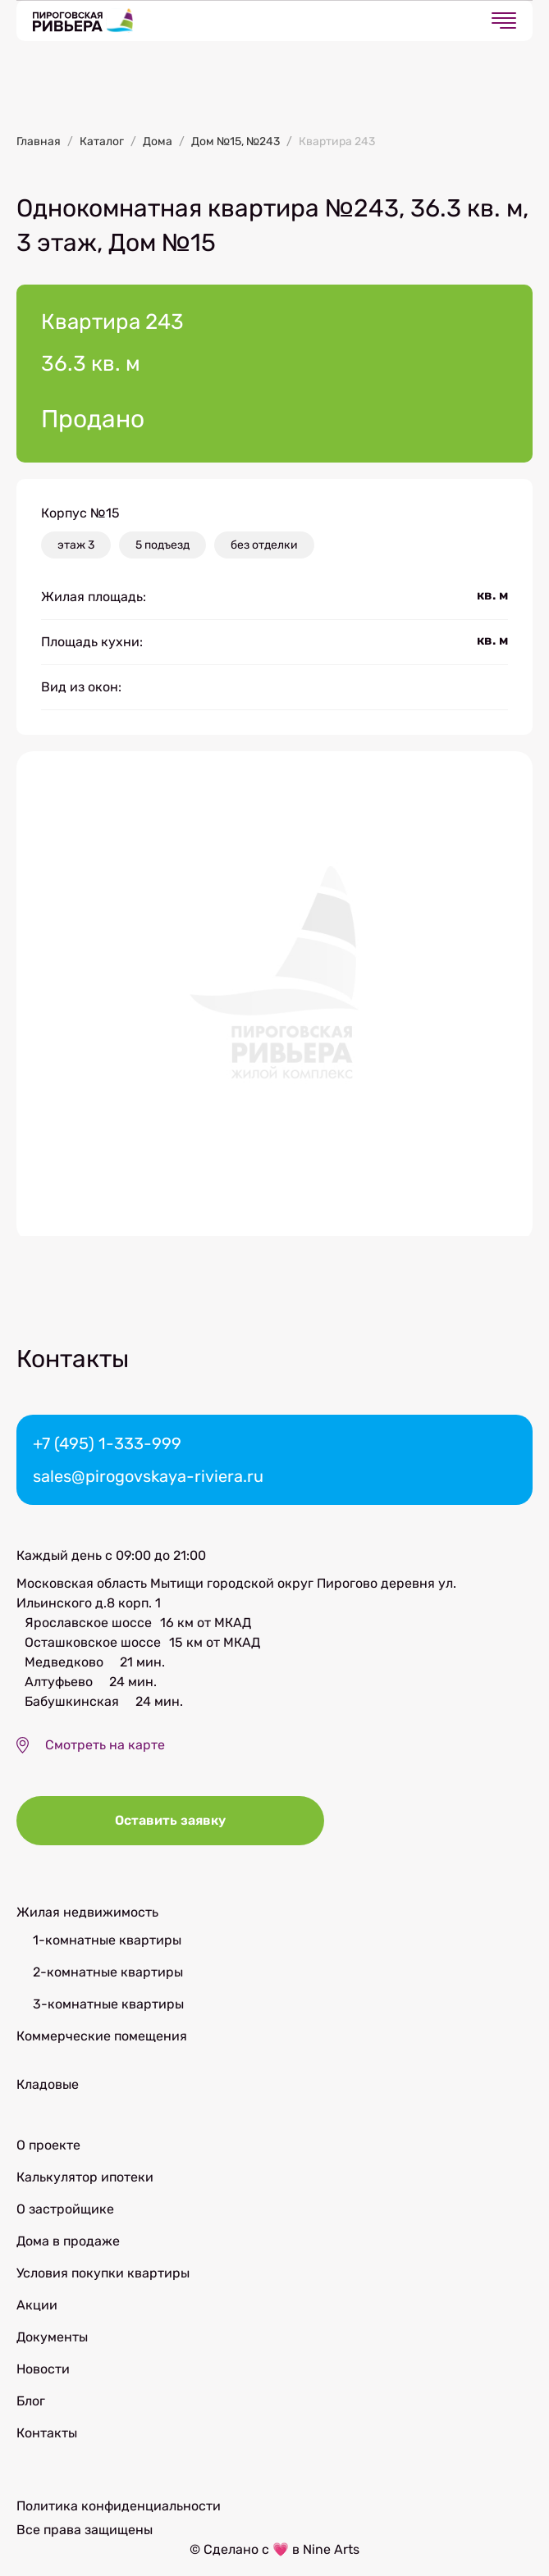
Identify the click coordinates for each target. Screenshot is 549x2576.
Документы (52, 2337)
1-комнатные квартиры (107, 1940)
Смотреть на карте (105, 1745)
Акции (36, 2305)
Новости (43, 2369)
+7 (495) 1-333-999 (107, 1443)
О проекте (48, 2145)
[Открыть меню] (504, 20)
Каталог (102, 141)
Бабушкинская (72, 1701)
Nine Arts (331, 2549)
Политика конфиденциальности (118, 2506)
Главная (38, 141)
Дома (157, 141)
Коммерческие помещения (101, 2036)
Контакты (46, 2433)
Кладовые (47, 2084)
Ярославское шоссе (88, 1622)
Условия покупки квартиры (103, 2273)
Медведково (64, 1662)
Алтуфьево (59, 1681)
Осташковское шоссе (93, 1642)
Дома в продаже (68, 2241)
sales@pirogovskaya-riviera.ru (148, 1476)
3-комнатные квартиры (108, 2004)
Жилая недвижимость (87, 1912)
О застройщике (65, 2209)
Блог (30, 2401)
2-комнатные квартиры (108, 1972)
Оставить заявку (170, 1820)
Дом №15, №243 (235, 141)
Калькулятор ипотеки (84, 2177)
